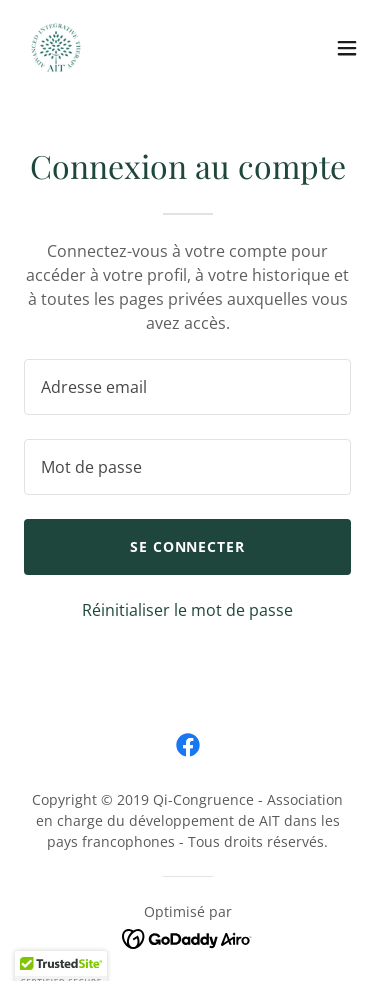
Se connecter (188, 546)
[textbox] (187, 387)
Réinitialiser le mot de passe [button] (187, 610)
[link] (56, 48)
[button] (347, 48)
